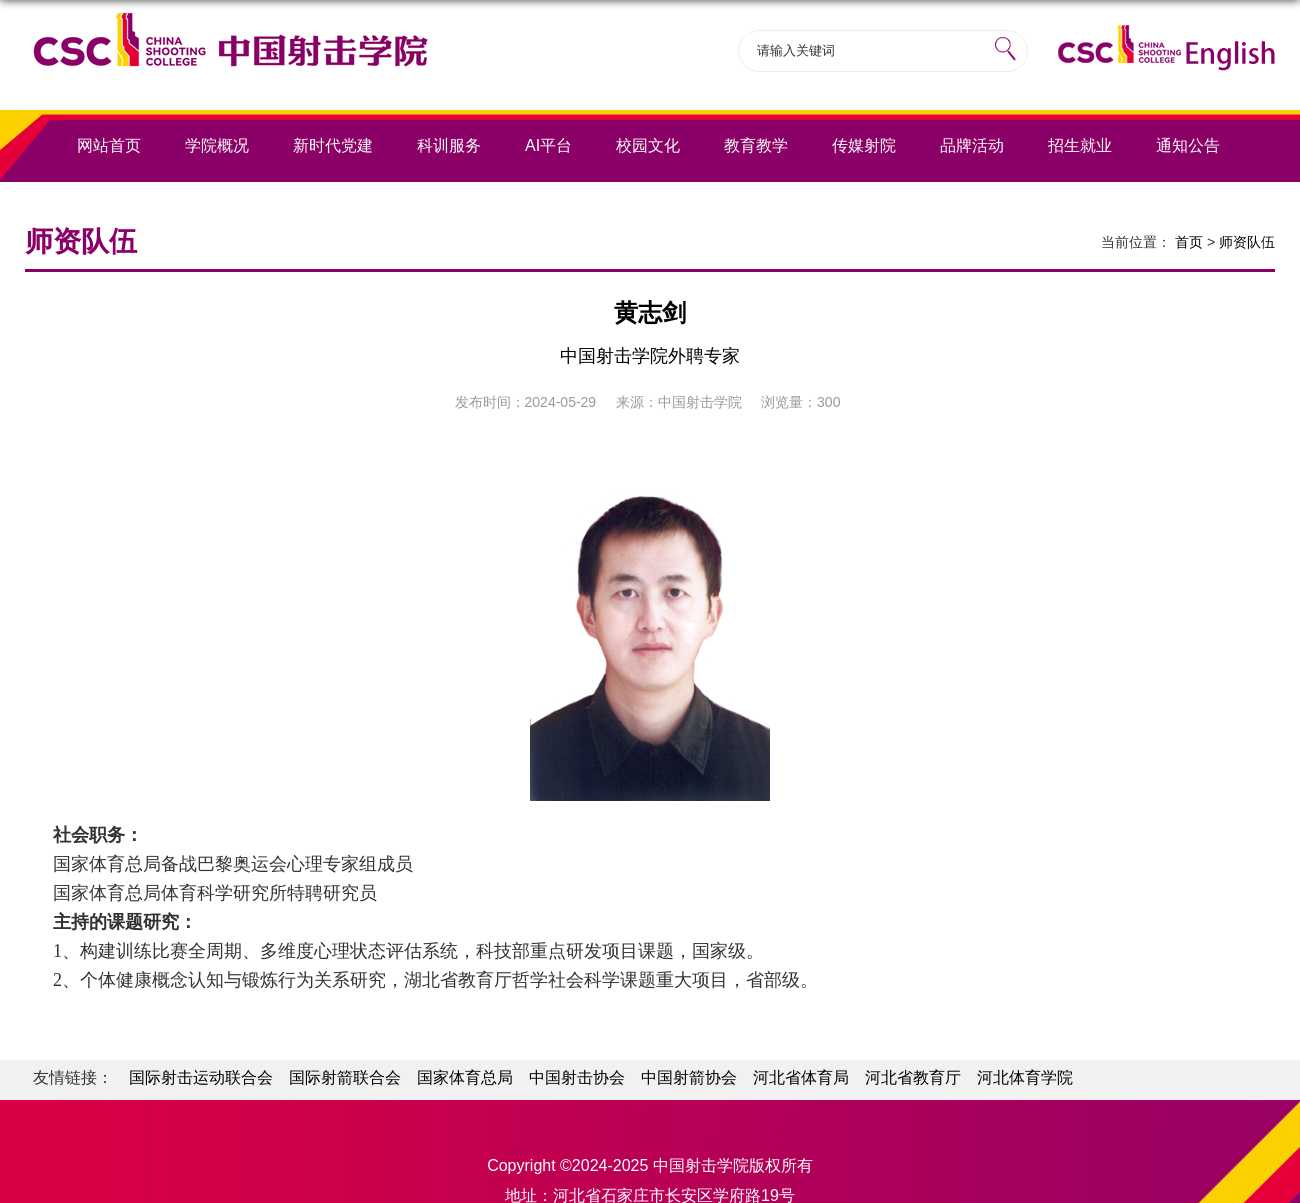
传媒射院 (864, 145)
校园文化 (648, 145)
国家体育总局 (465, 1077)
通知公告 (1188, 145)
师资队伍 (1247, 242)
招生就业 (1080, 145)
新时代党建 (333, 145)
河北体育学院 (1025, 1077)
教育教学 (756, 145)
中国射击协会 (577, 1077)
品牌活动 (972, 145)
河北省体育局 (801, 1077)
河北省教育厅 (913, 1077)
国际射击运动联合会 (201, 1077)
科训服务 (449, 145)
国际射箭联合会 (345, 1077)
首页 (1189, 242)
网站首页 (109, 145)
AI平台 (548, 145)
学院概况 (217, 145)
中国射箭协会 (689, 1077)
